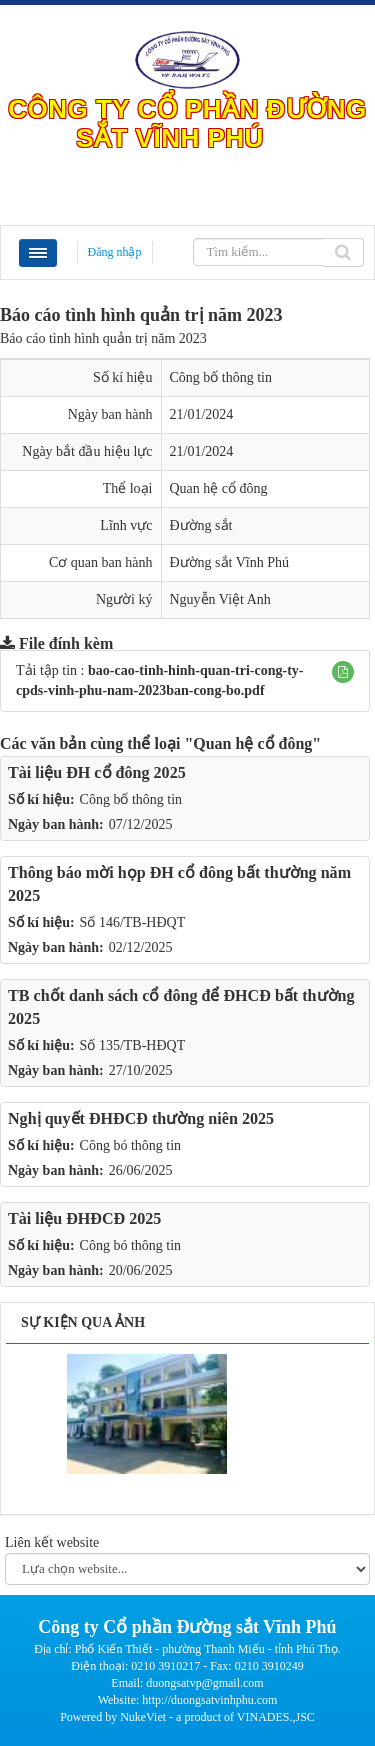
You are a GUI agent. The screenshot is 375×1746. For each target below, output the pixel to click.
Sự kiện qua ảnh (83, 1322)
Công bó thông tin (131, 1145)
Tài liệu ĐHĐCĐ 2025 (84, 1218)
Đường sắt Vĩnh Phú (229, 562)
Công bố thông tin (131, 799)
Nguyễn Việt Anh (220, 599)
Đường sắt (201, 525)
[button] (343, 672)
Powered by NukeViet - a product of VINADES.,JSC (187, 1717)
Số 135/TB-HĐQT (133, 1045)
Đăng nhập (115, 252)
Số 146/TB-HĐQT (133, 922)
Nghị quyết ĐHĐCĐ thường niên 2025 (141, 1118)
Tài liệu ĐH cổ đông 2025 (97, 772)
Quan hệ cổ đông (219, 488)
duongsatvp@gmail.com (204, 1683)
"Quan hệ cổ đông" (252, 743)
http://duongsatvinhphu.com (209, 1700)
